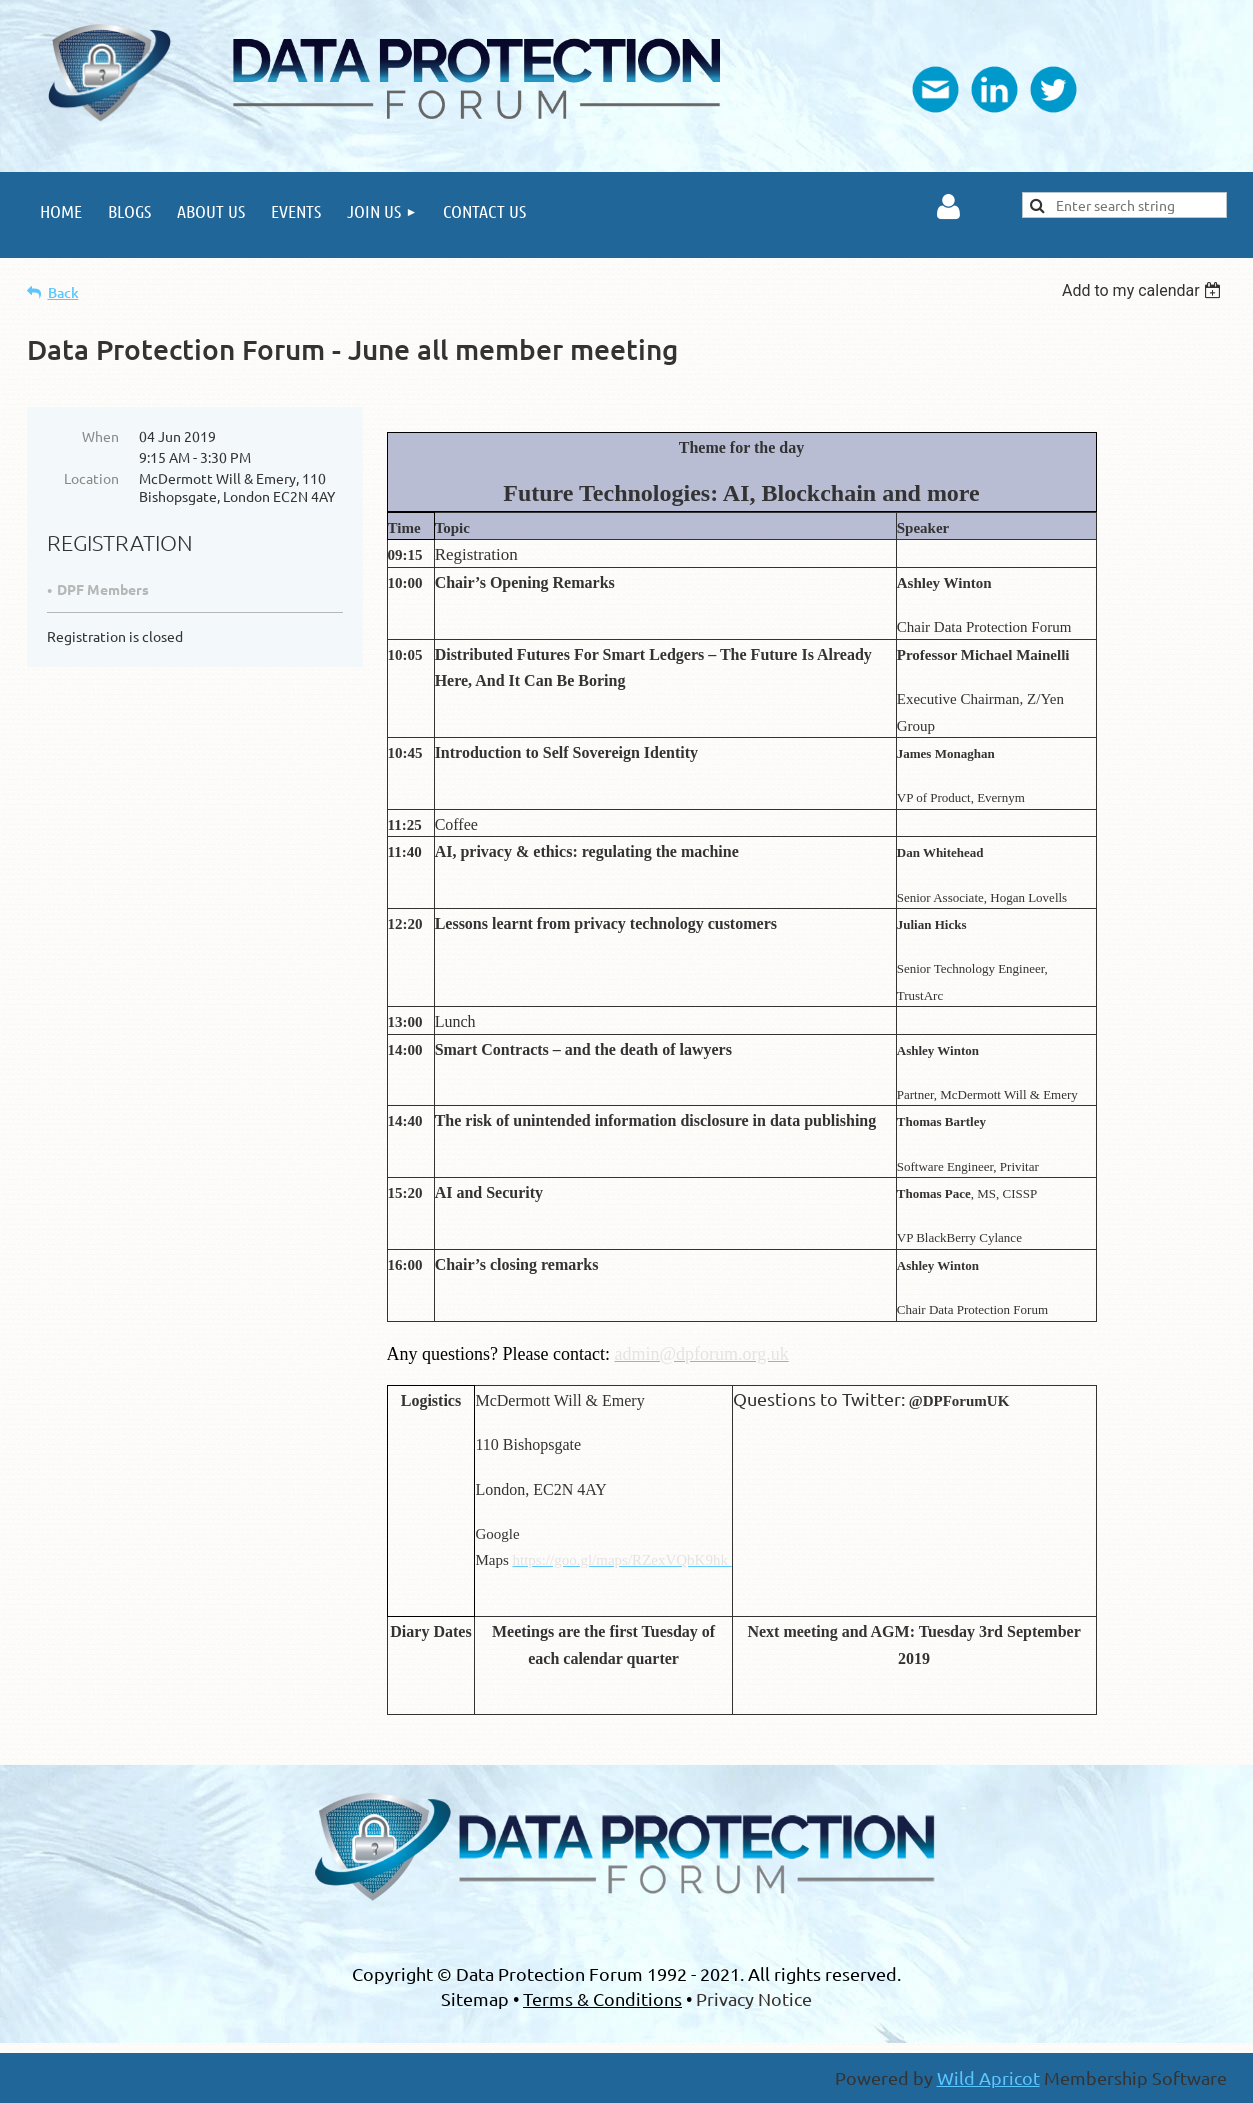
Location (91, 478)
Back (63, 292)
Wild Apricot (988, 2077)
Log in (949, 207)
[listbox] (1144, 290)
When (100, 436)
